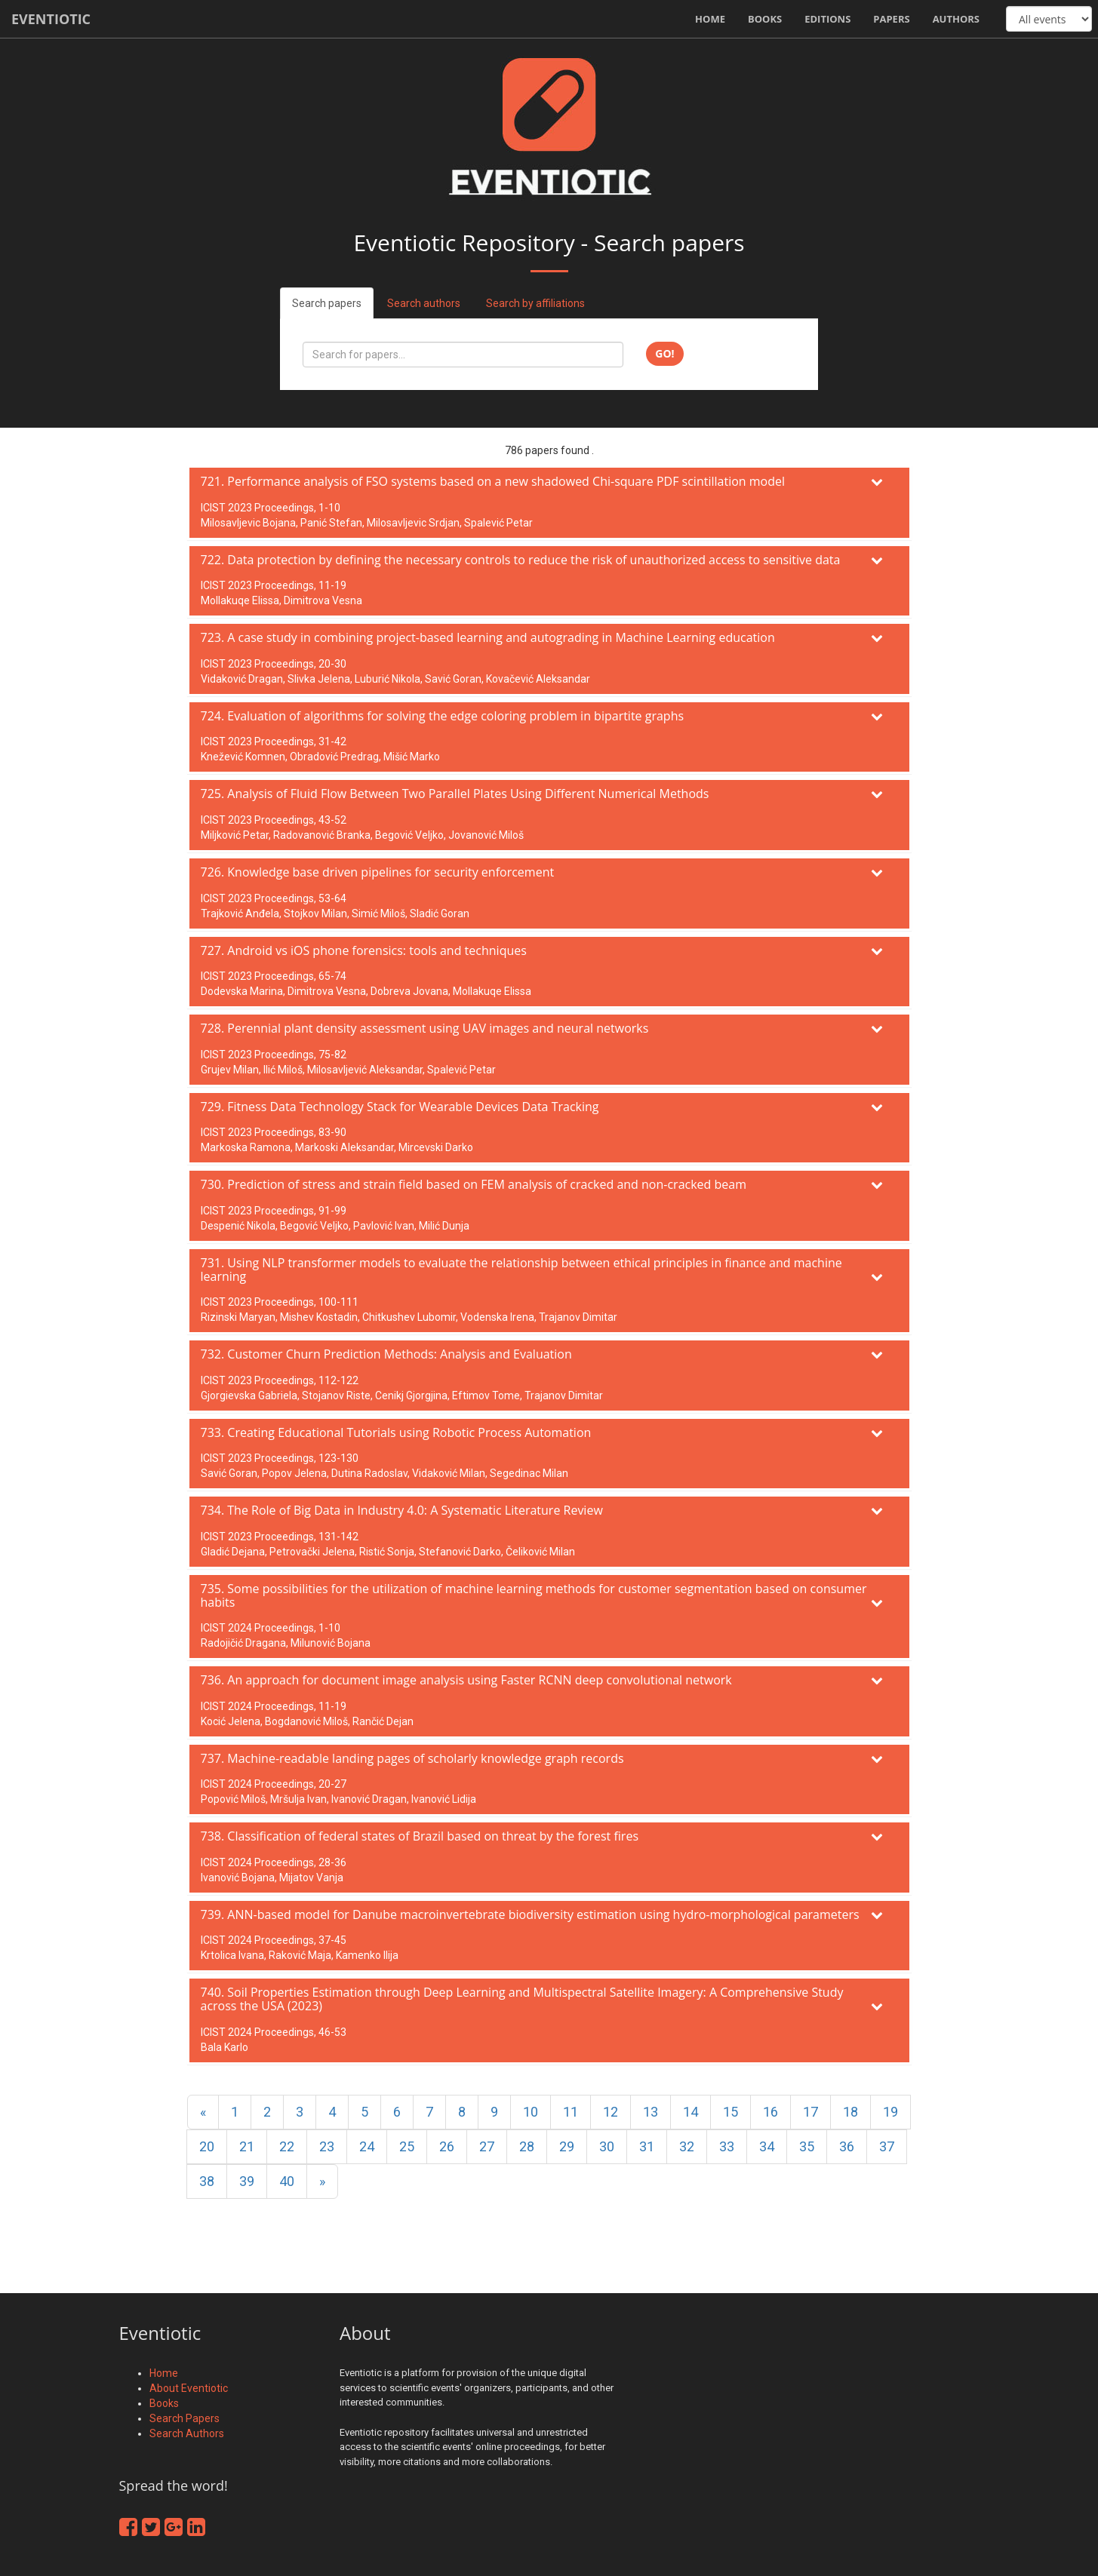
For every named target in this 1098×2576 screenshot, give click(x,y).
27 (486, 2146)
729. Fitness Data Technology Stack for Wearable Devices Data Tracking (400, 1106)
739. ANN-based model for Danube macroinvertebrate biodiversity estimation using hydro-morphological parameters (530, 1914)
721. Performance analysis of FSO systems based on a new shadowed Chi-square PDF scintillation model (493, 481)
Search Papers (184, 2418)
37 (886, 2146)
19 (890, 2112)
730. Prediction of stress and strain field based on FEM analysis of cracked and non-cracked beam (474, 1184)
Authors (956, 19)
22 (286, 2146)
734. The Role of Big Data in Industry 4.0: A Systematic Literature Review (402, 1510)
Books (765, 19)
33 (726, 2146)
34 (766, 2146)
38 (206, 2181)
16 (770, 2112)
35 (806, 2146)
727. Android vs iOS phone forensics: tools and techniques (364, 950)
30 (606, 2146)
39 (246, 2181)
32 (686, 2146)
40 (286, 2181)
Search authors (423, 303)
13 (650, 2112)
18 (850, 2112)
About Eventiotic (188, 2388)
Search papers (326, 303)
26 (446, 2146)
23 (326, 2146)
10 (530, 2112)
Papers (891, 19)
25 (406, 2146)
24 (366, 2146)
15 (730, 2112)
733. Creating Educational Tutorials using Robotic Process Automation (396, 1432)
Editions (827, 19)
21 (246, 2146)
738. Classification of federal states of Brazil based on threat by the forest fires (420, 1836)
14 (690, 2112)
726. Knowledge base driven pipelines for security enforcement (378, 872)
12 (610, 2112)
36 (846, 2146)
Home (710, 19)
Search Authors (186, 2433)
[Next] (322, 2181)
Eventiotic (51, 19)
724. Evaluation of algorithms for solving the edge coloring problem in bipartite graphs (442, 716)
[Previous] (203, 2112)
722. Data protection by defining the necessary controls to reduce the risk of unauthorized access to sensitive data (521, 559)
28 (526, 2146)
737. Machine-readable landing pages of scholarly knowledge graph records (412, 1758)
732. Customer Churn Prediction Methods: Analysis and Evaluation (386, 1354)
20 (206, 2146)
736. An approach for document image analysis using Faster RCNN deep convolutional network (466, 1680)
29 (566, 2146)
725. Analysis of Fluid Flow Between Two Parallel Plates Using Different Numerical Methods (455, 793)
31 (646, 2146)
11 (570, 2112)
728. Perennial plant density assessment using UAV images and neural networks (425, 1028)
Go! (664, 353)
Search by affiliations (535, 303)
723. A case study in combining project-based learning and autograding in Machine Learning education (488, 637)
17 (810, 2112)
